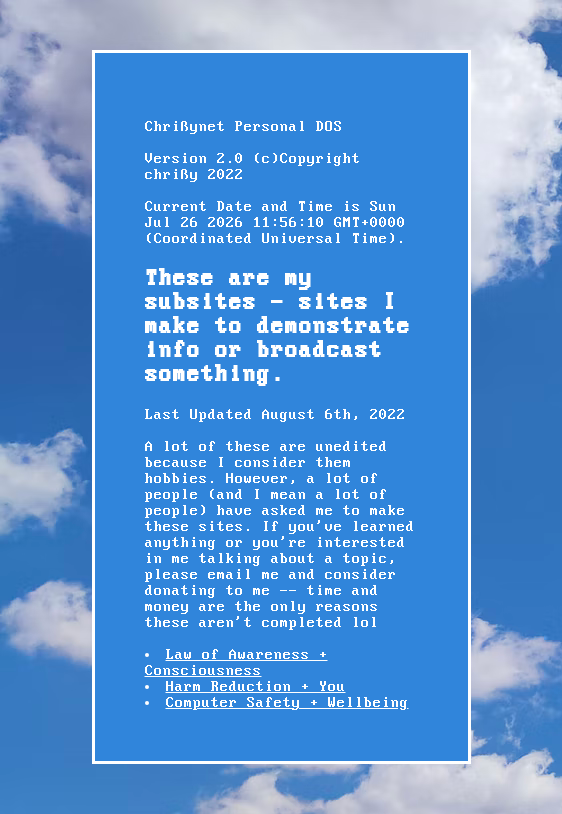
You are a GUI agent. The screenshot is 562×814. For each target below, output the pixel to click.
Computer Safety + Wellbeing (287, 703)
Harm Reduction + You (256, 687)
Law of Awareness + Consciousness (236, 663)
